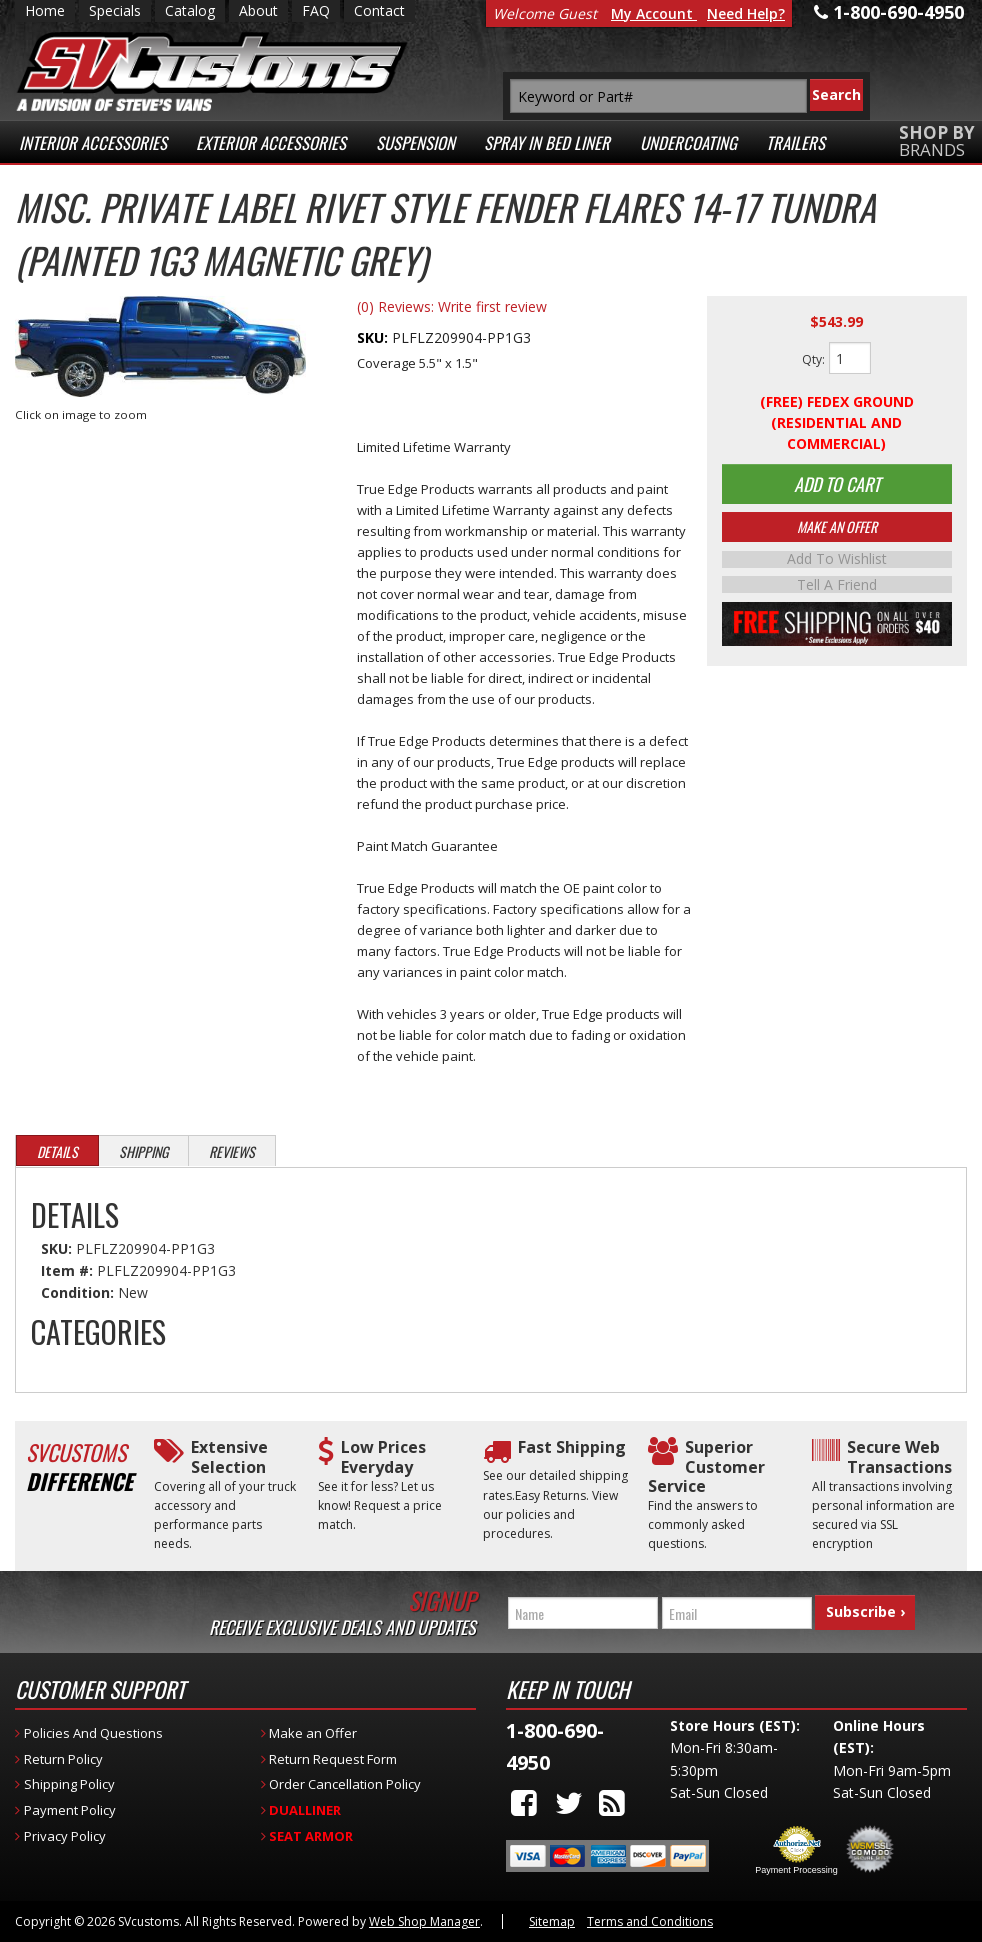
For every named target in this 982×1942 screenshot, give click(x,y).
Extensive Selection (229, 1457)
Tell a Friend (837, 590)
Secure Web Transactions (899, 1457)
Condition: (77, 1292)
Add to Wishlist (837, 566)
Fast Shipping (572, 1447)
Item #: (69, 1270)
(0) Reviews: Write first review (452, 306)
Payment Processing (796, 1870)
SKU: (374, 337)
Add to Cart (837, 487)
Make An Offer (837, 533)
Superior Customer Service (706, 1467)
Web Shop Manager (424, 1921)
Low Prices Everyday (383, 1457)
